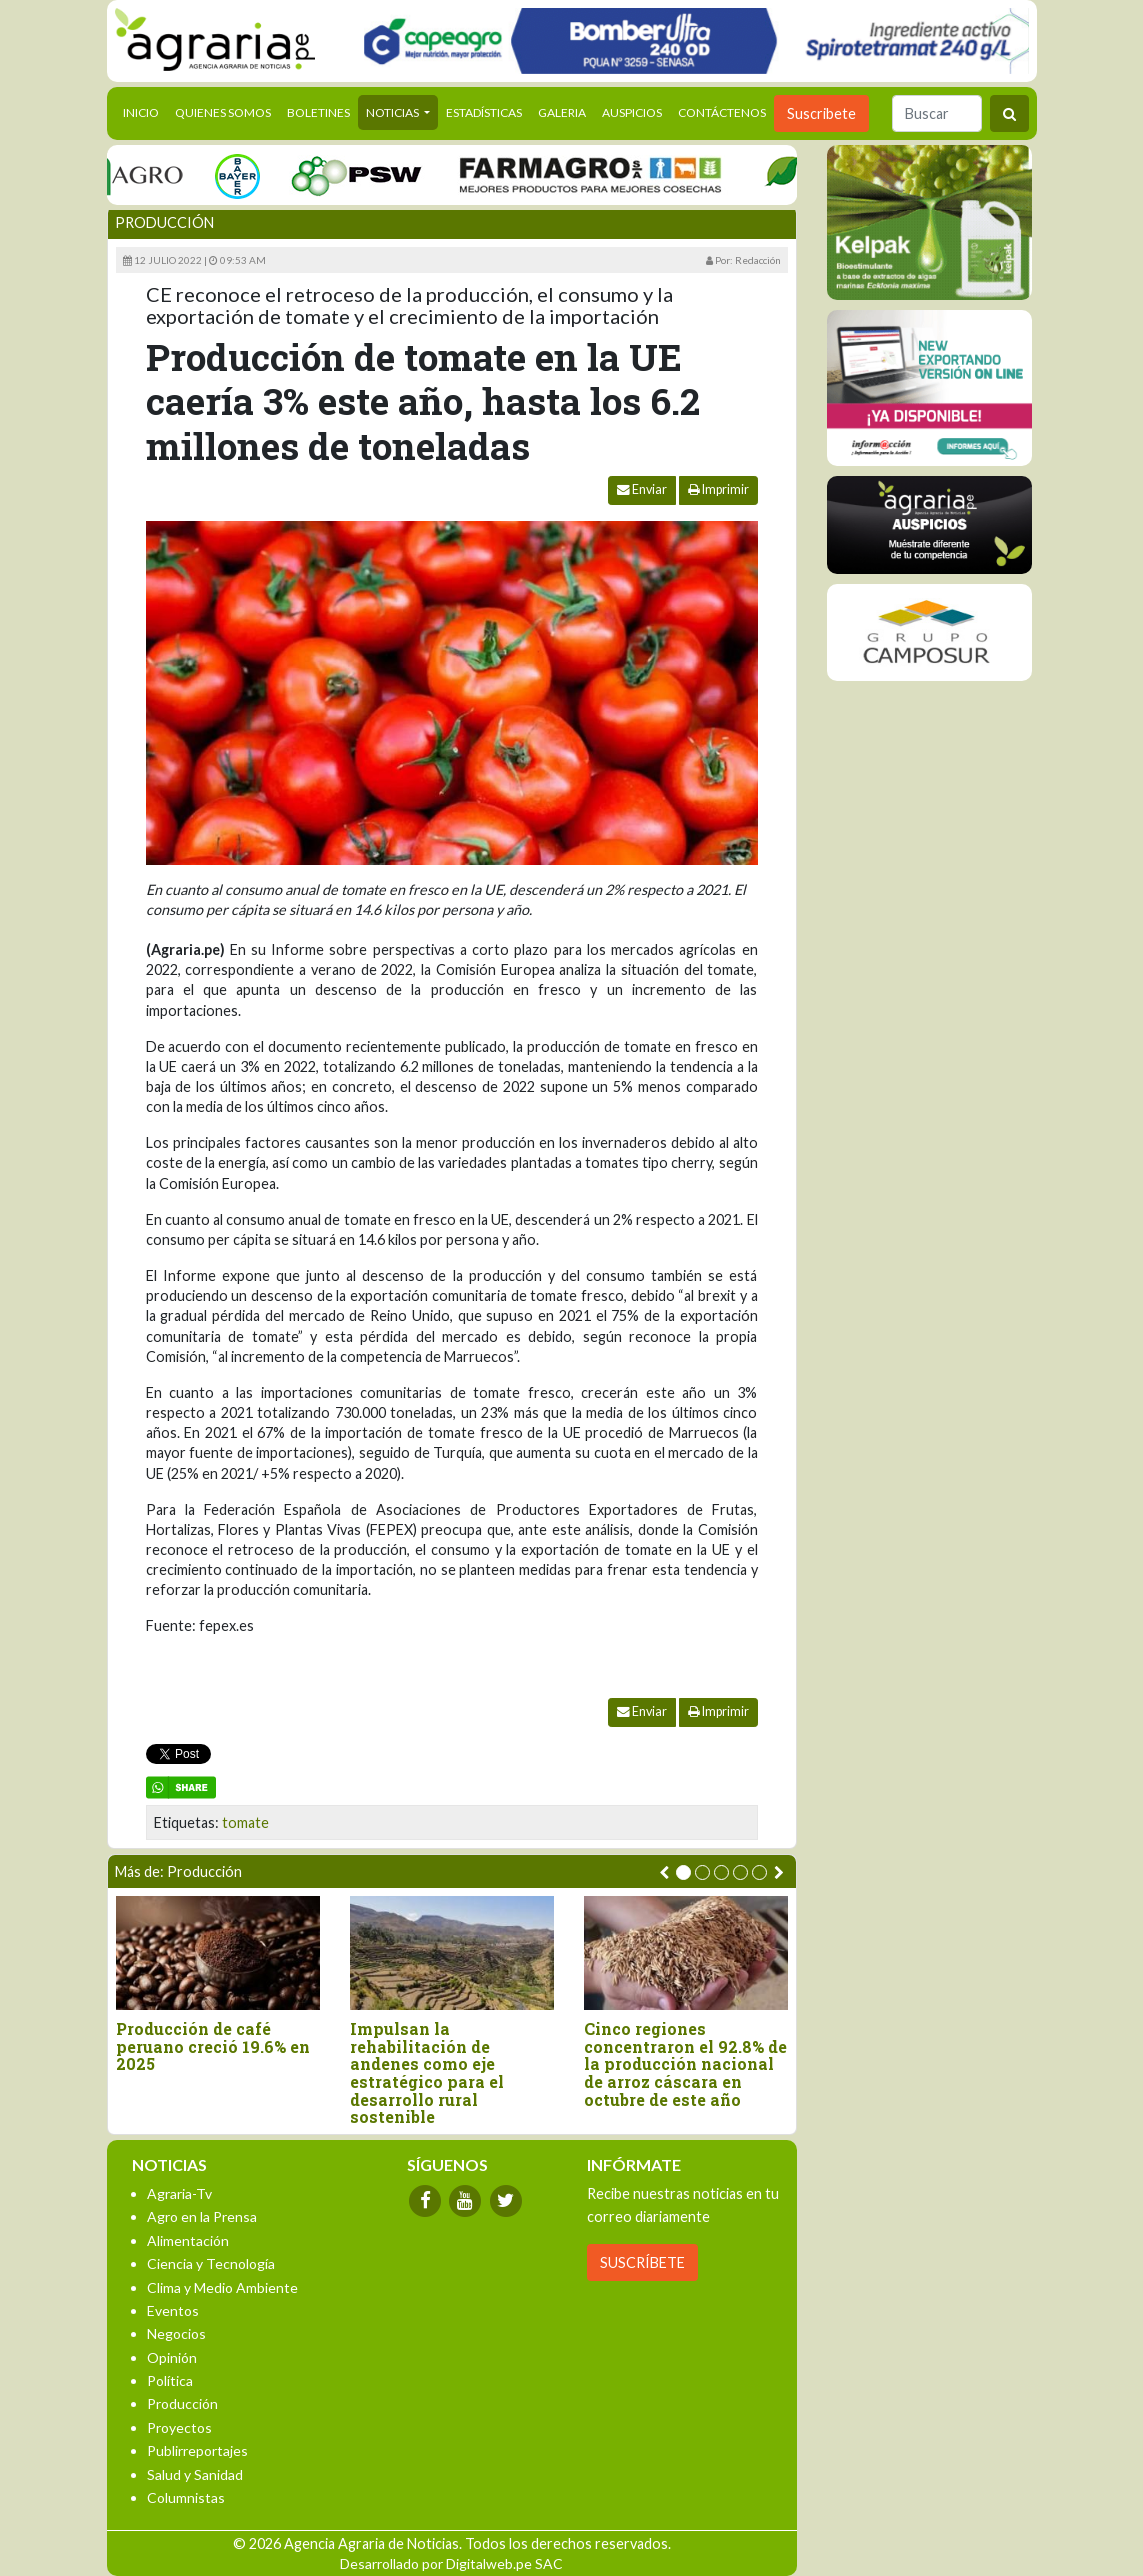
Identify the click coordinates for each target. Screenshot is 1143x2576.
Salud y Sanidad (195, 2474)
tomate (245, 1822)
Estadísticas (484, 112)
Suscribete (821, 113)
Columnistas (186, 2497)
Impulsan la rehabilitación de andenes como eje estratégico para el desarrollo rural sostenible (427, 2073)
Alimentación (188, 2240)
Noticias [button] (393, 112)
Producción (164, 222)
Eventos (173, 2310)
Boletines (318, 112)
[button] (683, 1872)
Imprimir (718, 489)
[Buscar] (937, 113)
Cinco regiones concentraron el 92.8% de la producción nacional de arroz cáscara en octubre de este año (685, 2064)
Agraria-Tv (179, 2193)
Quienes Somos (223, 112)
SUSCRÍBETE (642, 2262)
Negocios (176, 2333)
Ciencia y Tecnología (211, 2263)
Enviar (642, 489)
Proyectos (179, 2427)
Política (170, 2380)
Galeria (562, 112)
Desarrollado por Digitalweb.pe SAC (451, 2563)
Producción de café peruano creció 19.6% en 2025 (213, 2046)
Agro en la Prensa (202, 2216)
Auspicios (632, 112)
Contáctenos (722, 112)
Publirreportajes (197, 2450)
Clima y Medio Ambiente (222, 2287)
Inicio (145, 111)
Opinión (172, 2357)
